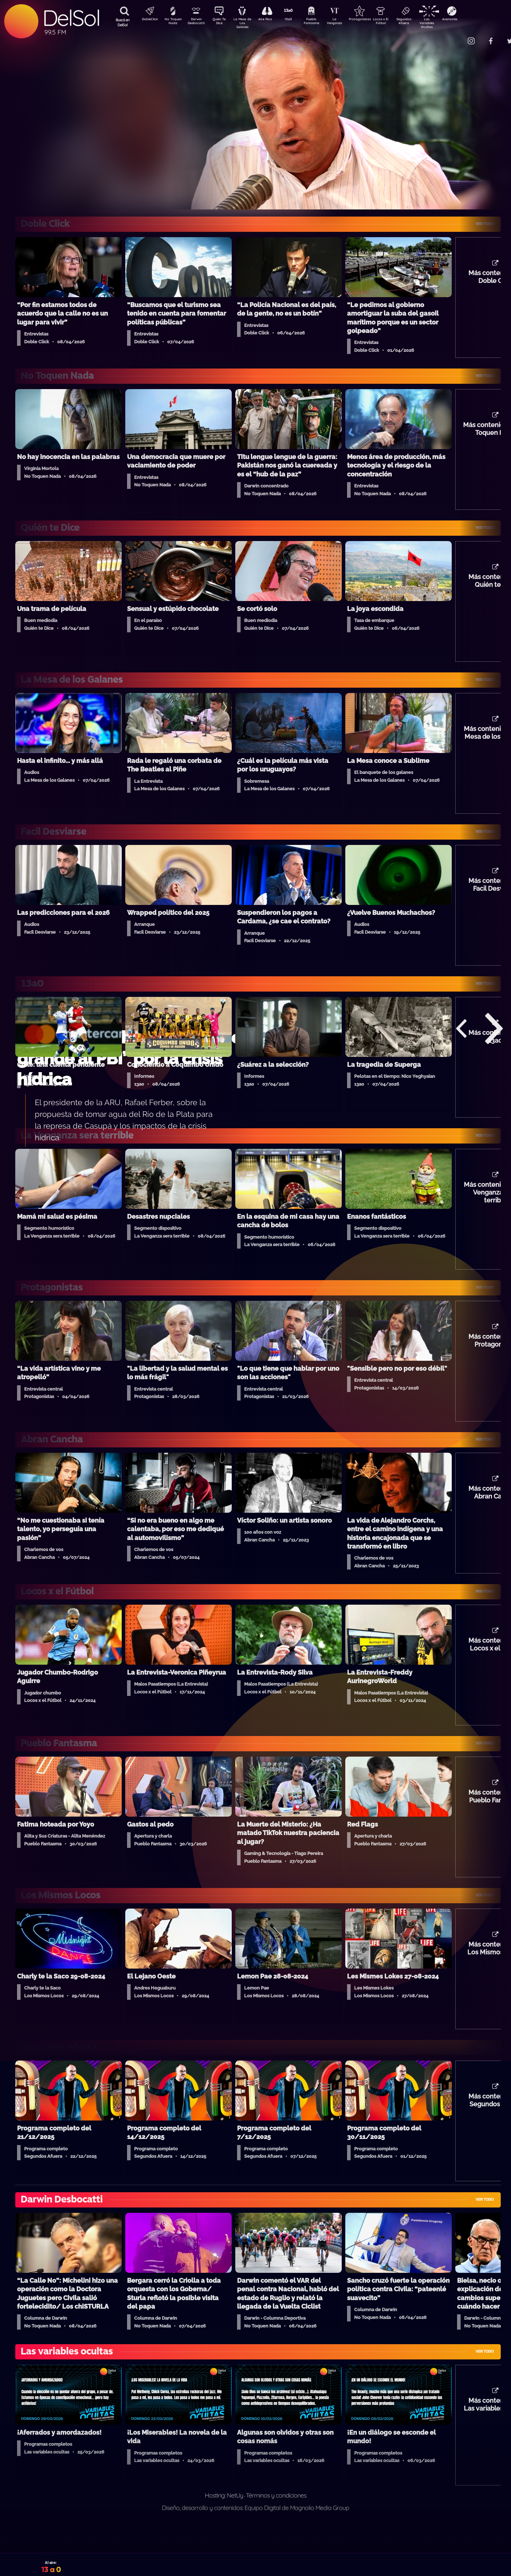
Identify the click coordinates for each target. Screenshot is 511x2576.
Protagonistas (371, 19)
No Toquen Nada (172, 22)
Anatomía (470, 19)
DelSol (71, 18)
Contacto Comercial (456, 36)
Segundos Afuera (420, 22)
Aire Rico (272, 19)
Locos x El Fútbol (396, 22)
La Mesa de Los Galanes (247, 22)
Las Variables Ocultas (445, 22)
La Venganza (346, 22)
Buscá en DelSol (123, 22)
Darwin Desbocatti (197, 22)
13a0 (296, 19)
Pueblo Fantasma (321, 22)
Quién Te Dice (222, 22)
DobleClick (147, 19)
